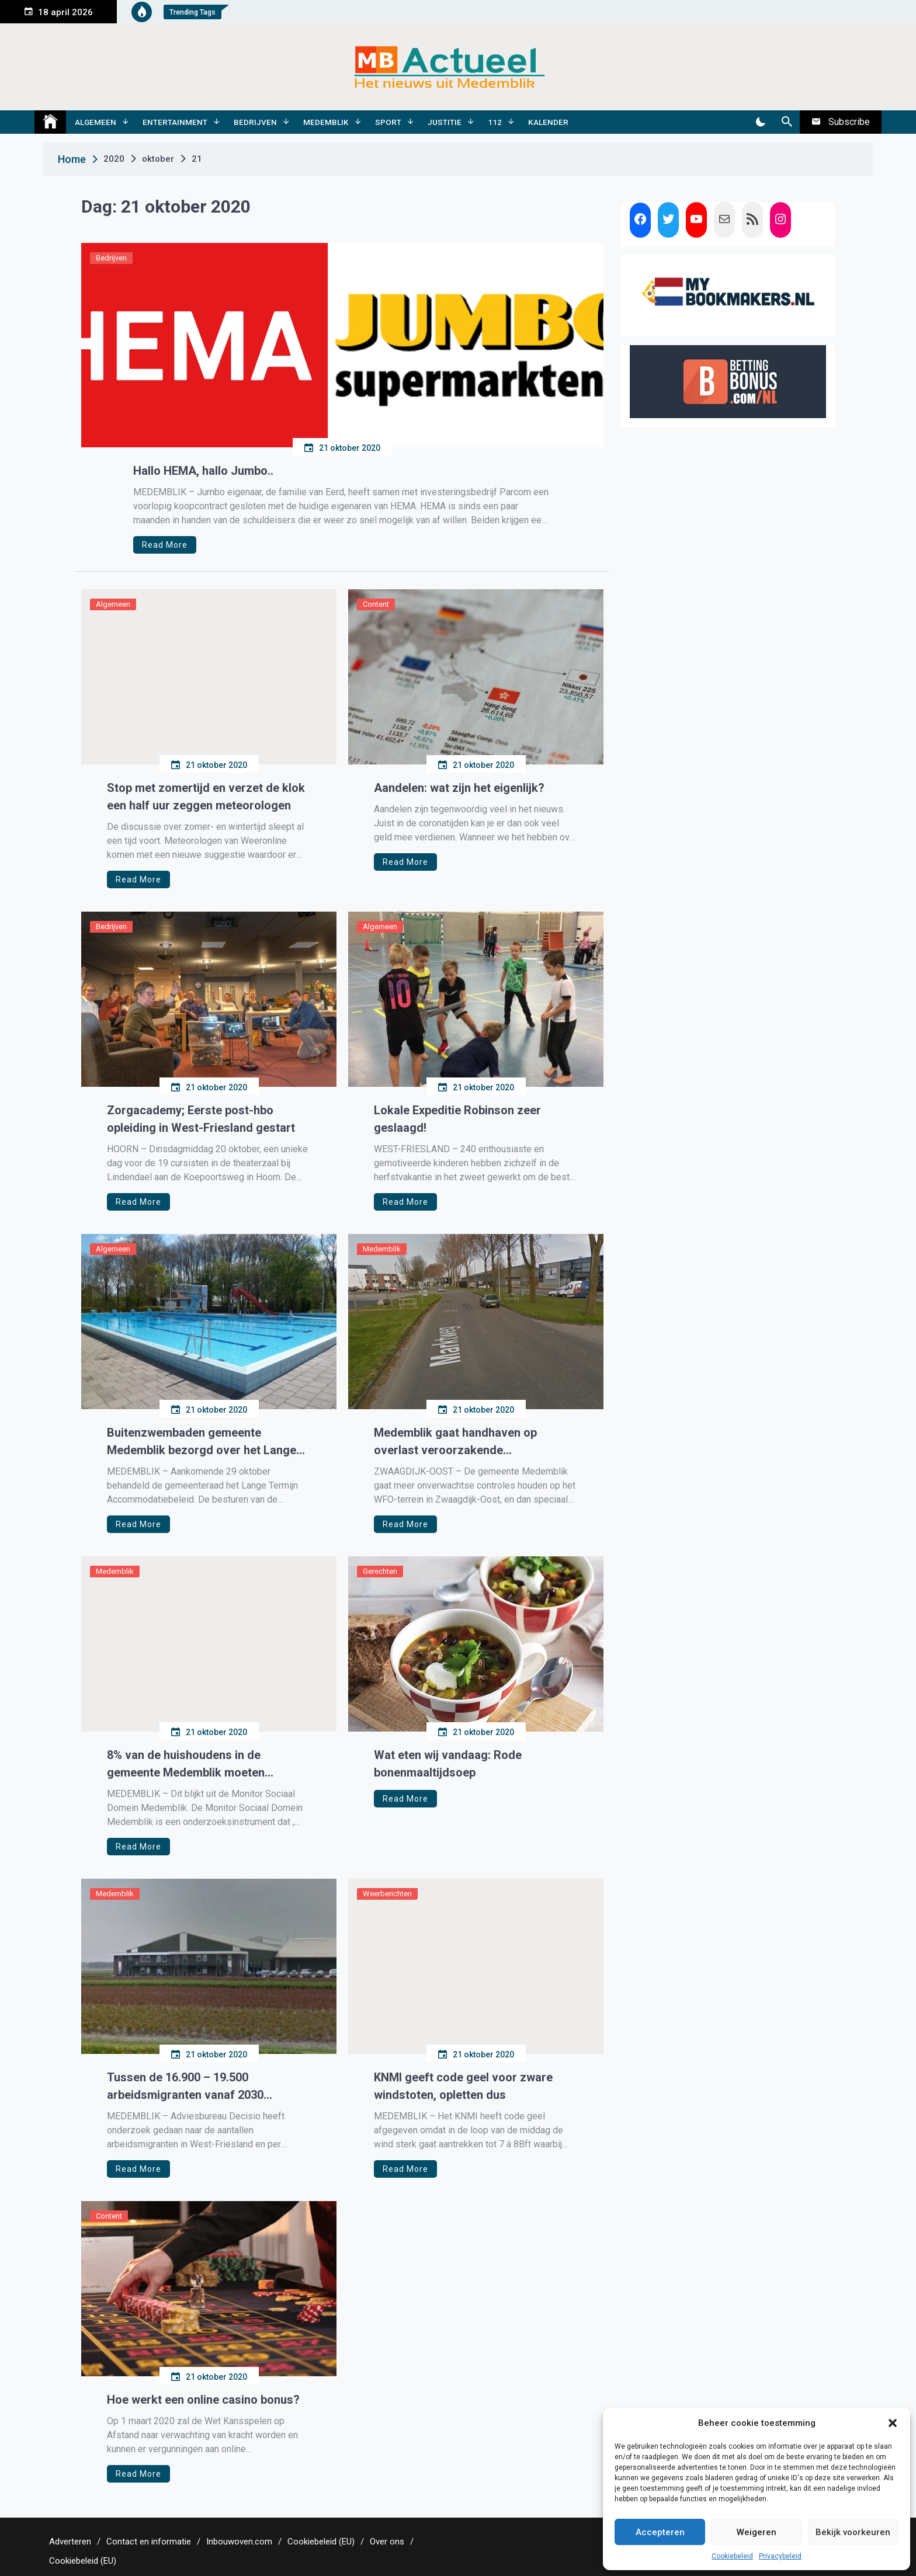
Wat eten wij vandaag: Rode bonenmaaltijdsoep (448, 1763)
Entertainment (175, 122)
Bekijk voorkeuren (853, 2532)
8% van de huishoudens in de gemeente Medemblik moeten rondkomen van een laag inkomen (197, 1764)
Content (376, 604)
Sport (388, 122)
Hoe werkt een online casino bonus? (203, 2400)
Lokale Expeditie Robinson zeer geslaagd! (457, 1119)
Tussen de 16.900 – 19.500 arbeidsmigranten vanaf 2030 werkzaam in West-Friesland (185, 2087)
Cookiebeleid (732, 2556)
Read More (165, 545)
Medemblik (326, 122)
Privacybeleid (780, 2556)
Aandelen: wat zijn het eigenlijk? (459, 788)
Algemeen (95, 122)
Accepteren (660, 2532)
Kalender (548, 122)
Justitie (445, 122)
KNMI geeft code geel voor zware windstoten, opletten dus (463, 2086)
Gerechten (380, 1571)
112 (495, 122)
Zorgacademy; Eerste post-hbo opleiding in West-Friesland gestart (201, 1119)
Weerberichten (387, 1893)
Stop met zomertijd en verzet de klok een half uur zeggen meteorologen (206, 796)
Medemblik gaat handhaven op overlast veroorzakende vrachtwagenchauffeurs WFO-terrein (472, 1442)
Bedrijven (255, 122)
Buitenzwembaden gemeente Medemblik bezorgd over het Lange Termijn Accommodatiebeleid (201, 1442)
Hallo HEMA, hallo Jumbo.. (203, 471)
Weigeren (756, 2532)
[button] (892, 2423)
